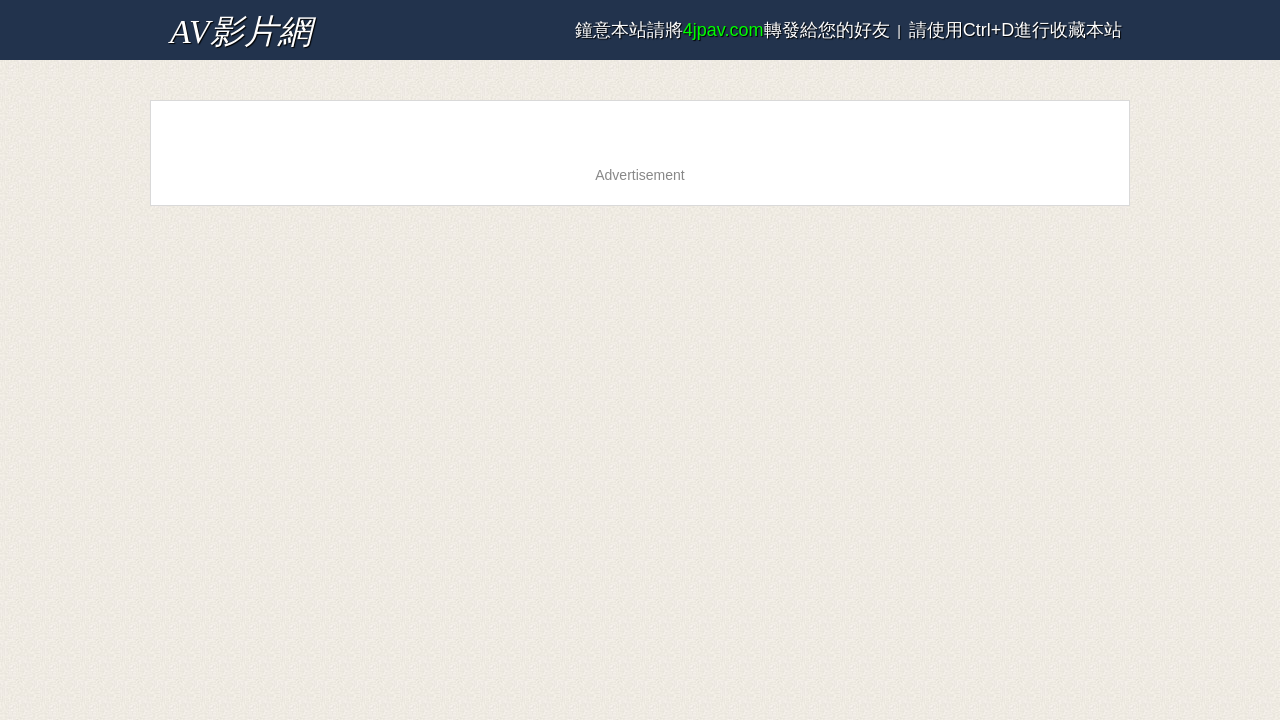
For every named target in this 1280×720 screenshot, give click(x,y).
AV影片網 (202, 24)
